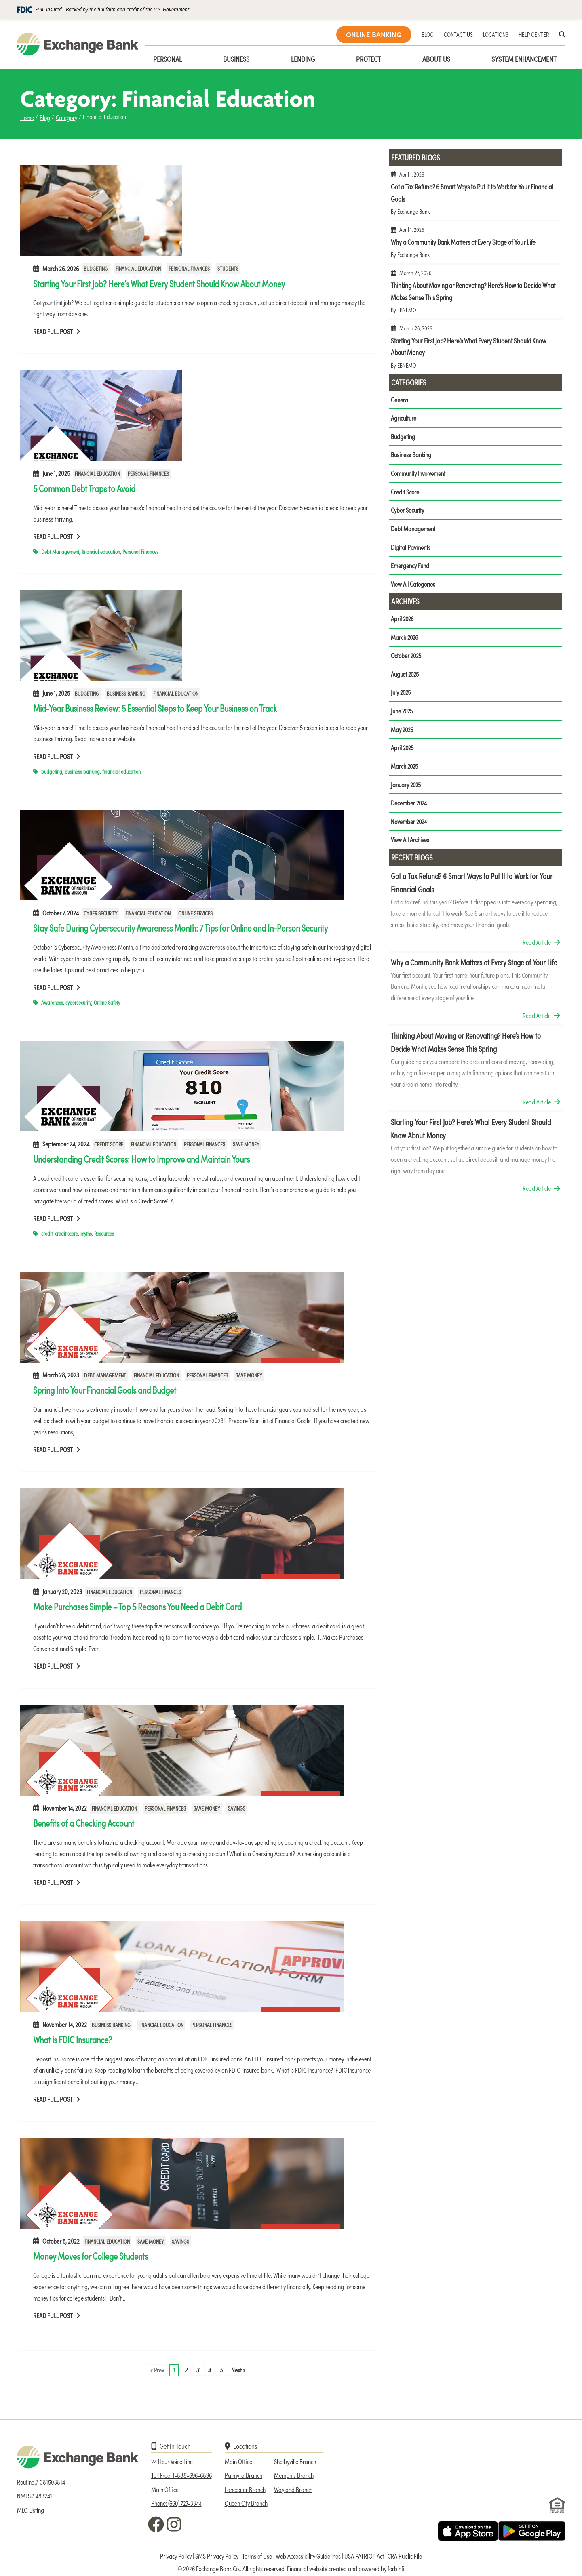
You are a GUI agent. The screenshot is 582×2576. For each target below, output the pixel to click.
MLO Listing (30, 2509)
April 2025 (403, 751)
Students (227, 269)
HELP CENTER (534, 34)
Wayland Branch (293, 2489)
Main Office (238, 2461)
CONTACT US (458, 34)
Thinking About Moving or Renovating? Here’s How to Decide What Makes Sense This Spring (475, 294)
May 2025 (402, 732)
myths (86, 1233)
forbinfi (396, 2568)
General (400, 399)
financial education (101, 551)
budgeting (51, 771)
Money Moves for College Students (90, 2255)
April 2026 (403, 620)
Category (66, 117)
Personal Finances (189, 269)
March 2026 (405, 639)
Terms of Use (257, 2555)
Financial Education (138, 269)
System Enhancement (524, 59)
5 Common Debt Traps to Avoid (84, 488)
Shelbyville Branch (295, 2461)
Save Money (246, 1144)
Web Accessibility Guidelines (308, 2555)
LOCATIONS (495, 34)
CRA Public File (405, 2555)
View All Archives (410, 843)
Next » (238, 2369)
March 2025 (405, 769)
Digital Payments (410, 548)
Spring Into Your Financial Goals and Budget (104, 1389)
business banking (82, 771)
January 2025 (406, 788)
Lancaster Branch (245, 2489)
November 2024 (409, 825)
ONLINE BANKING (374, 34)
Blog (45, 117)
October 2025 (407, 658)
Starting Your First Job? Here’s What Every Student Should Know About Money (159, 283)
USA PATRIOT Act (364, 2555)
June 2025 (402, 713)
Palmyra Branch (243, 2475)
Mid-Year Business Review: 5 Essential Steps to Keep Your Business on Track (155, 707)
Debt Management (60, 551)
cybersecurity (78, 1002)
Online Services (195, 913)
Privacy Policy (176, 2555)
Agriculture (403, 418)
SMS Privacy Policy (216, 2555)
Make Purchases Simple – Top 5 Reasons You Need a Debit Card (137, 1606)
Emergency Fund (410, 567)
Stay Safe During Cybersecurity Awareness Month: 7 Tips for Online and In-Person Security (180, 927)
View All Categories (413, 585)
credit (47, 1233)
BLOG (428, 34)
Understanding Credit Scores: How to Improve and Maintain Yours (141, 1158)
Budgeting (96, 269)
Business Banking (126, 693)
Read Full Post (56, 331)
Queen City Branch (246, 2502)
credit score (66, 1233)
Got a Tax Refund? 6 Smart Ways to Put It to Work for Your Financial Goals (475, 196)
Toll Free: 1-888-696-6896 (181, 2475)
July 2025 (401, 695)
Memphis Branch (294, 2475)
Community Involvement (418, 474)
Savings (236, 1808)
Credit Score (108, 1144)
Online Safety (107, 1002)
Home (27, 117)
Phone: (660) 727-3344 (176, 2502)
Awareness (52, 1002)
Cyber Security (101, 913)
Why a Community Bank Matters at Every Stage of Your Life (475, 245)
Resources (104, 1233)
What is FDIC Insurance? (72, 2039)
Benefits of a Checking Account (83, 1822)
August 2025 (405, 676)
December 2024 (409, 806)
